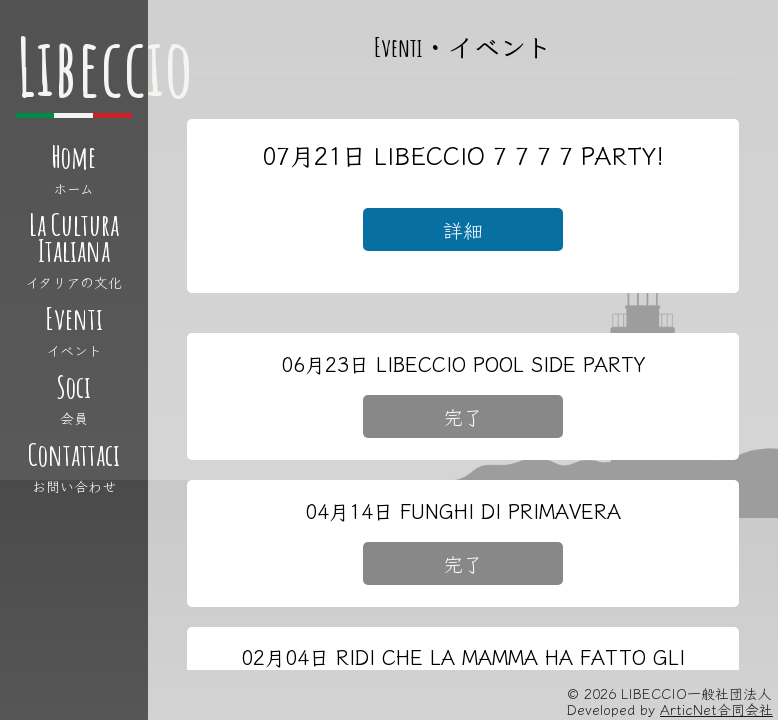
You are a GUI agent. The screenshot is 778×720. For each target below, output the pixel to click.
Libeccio (104, 66)
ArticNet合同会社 (716, 709)
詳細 (463, 229)
